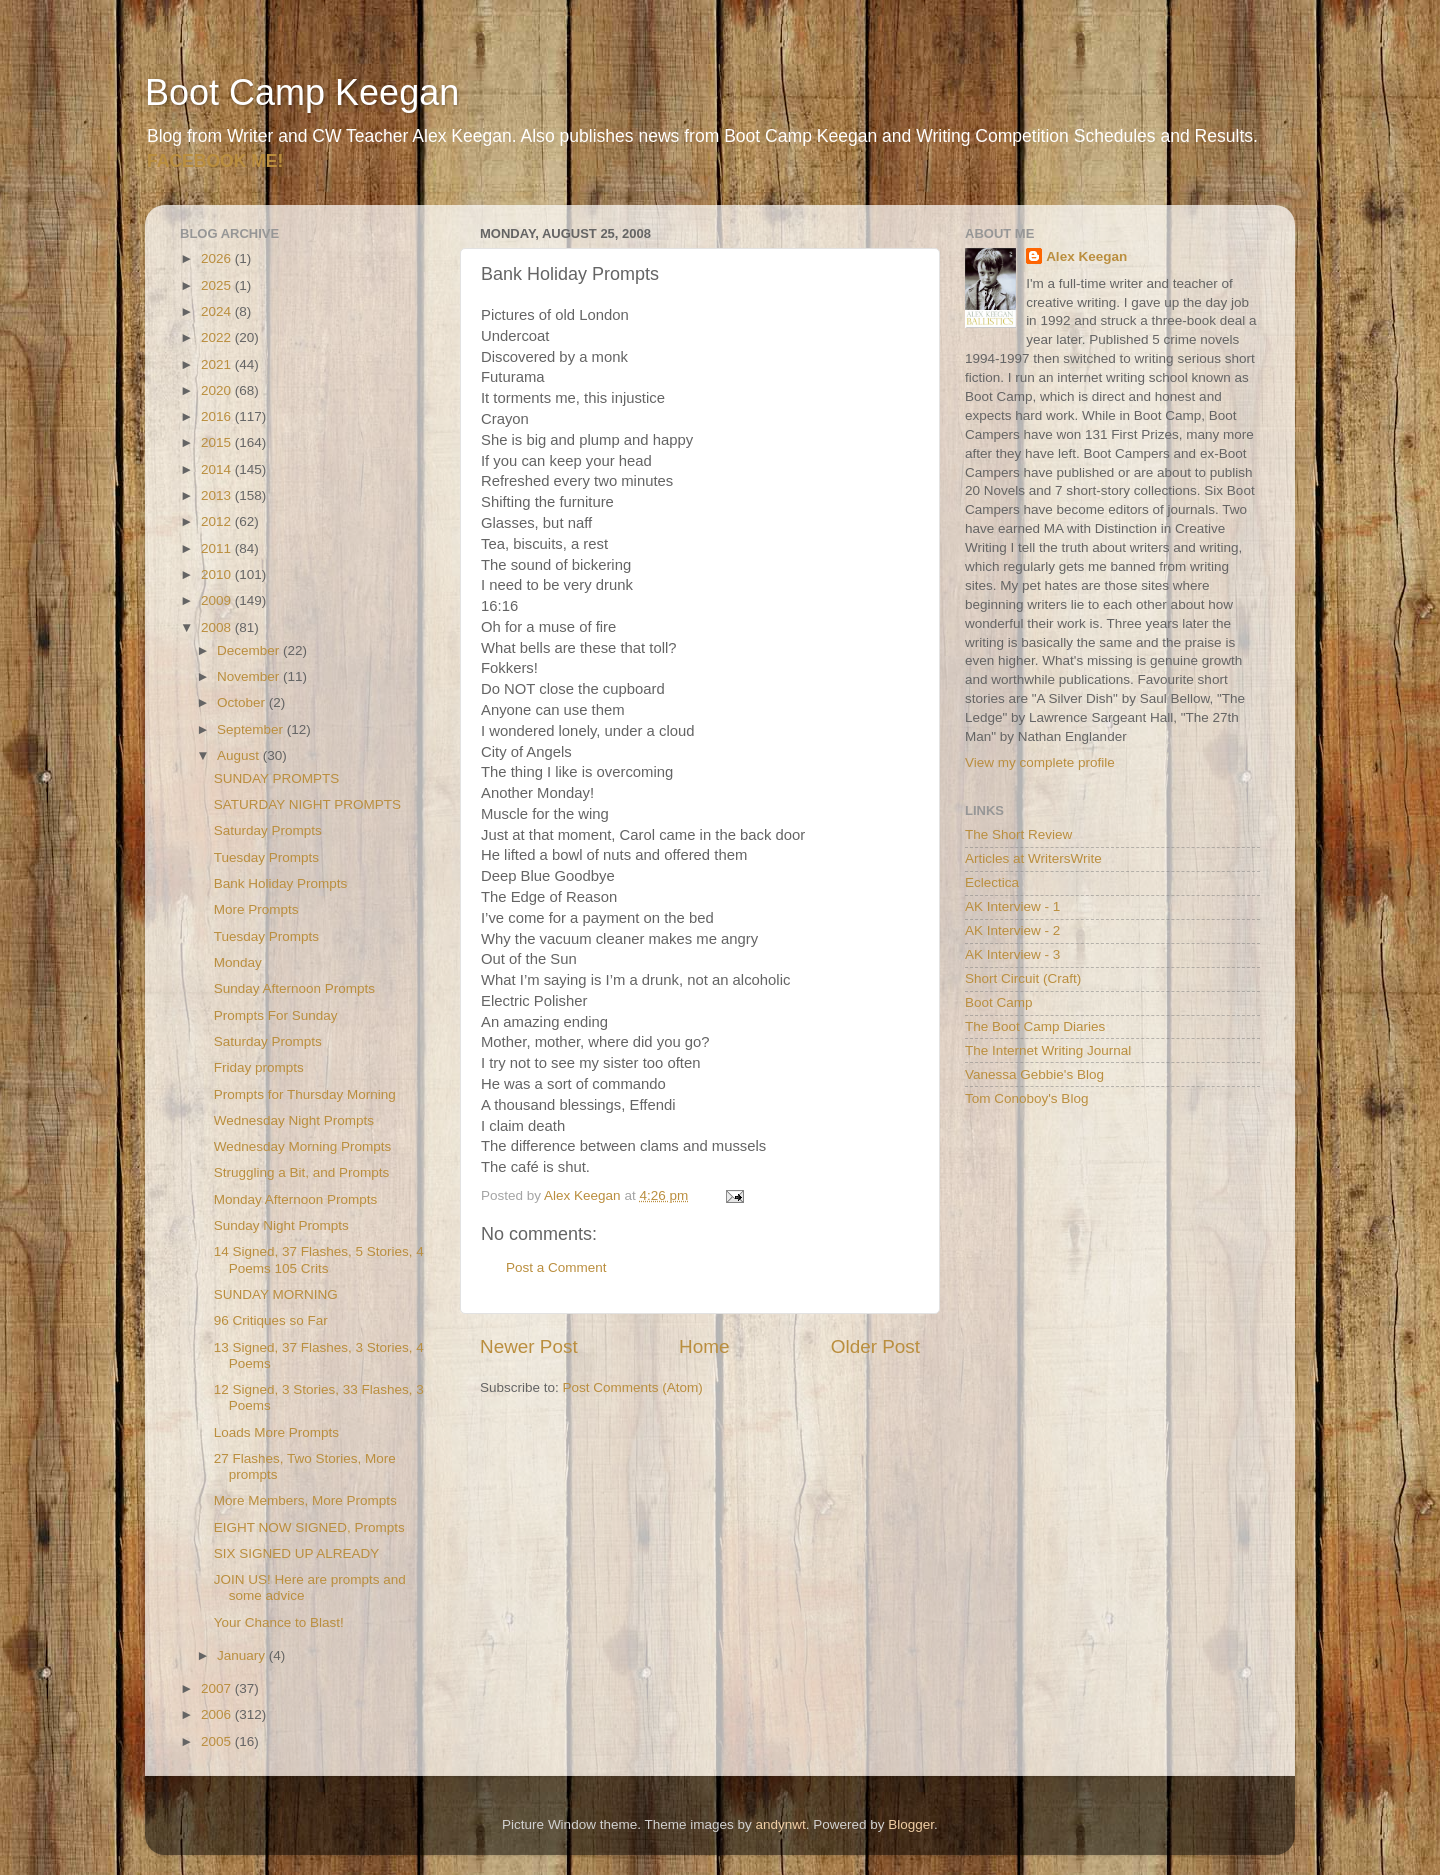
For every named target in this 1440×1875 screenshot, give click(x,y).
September (252, 729)
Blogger (911, 1824)
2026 (218, 258)
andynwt (780, 1824)
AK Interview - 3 (1012, 954)
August (240, 755)
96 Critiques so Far (271, 1320)
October (243, 702)
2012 (218, 521)
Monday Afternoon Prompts (296, 1199)
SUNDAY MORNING (276, 1294)
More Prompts (256, 909)
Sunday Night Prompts (281, 1225)
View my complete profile (1040, 762)
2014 (218, 469)
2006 (218, 1714)
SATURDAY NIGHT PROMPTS (307, 804)
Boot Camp (999, 1002)
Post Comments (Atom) (633, 1387)
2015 (218, 442)
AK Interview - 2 (1012, 930)
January (243, 1655)
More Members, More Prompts (305, 1500)
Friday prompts (259, 1067)
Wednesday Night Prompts (294, 1120)
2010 (218, 574)
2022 (218, 337)
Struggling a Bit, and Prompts (302, 1172)
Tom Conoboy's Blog (1026, 1098)
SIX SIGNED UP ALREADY (297, 1553)
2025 (218, 285)
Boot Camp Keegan (302, 92)
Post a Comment (556, 1267)
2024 (218, 311)
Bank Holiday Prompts (281, 883)
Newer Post (529, 1346)
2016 (218, 416)
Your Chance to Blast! (279, 1622)
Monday (238, 962)
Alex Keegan (1086, 256)
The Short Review (1018, 834)
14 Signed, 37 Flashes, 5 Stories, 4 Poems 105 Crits (319, 1259)
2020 (218, 390)
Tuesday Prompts (266, 857)
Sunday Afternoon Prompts (294, 988)
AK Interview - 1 (1012, 906)
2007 (218, 1688)
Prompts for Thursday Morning (305, 1094)
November (250, 676)
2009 (218, 600)
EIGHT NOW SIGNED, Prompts (309, 1527)
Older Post (875, 1346)
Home (704, 1346)
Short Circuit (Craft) (1023, 978)
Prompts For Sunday (276, 1015)
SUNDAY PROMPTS (277, 778)
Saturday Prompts (268, 830)
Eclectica (992, 882)
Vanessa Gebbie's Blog (1034, 1074)
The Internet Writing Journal (1048, 1050)
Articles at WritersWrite (1033, 858)
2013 (218, 495)
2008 (218, 627)
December (250, 650)
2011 (218, 548)
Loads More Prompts (276, 1432)
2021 (218, 364)
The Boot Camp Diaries (1035, 1026)
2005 (218, 1741)
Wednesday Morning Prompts (303, 1146)
